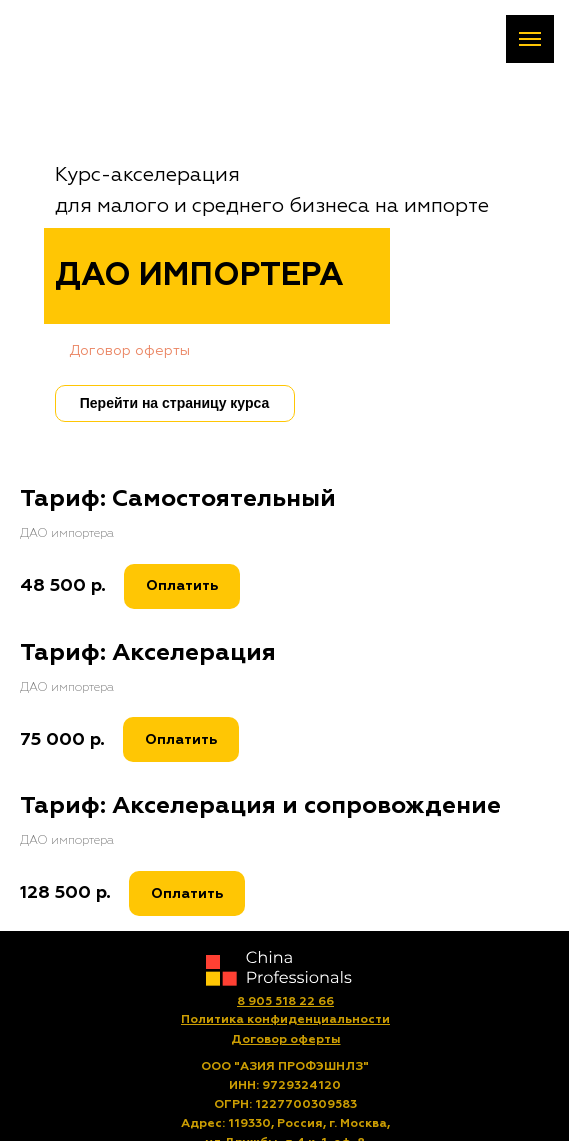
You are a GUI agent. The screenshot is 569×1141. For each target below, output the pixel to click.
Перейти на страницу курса (175, 403)
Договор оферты (129, 351)
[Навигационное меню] (530, 39)
